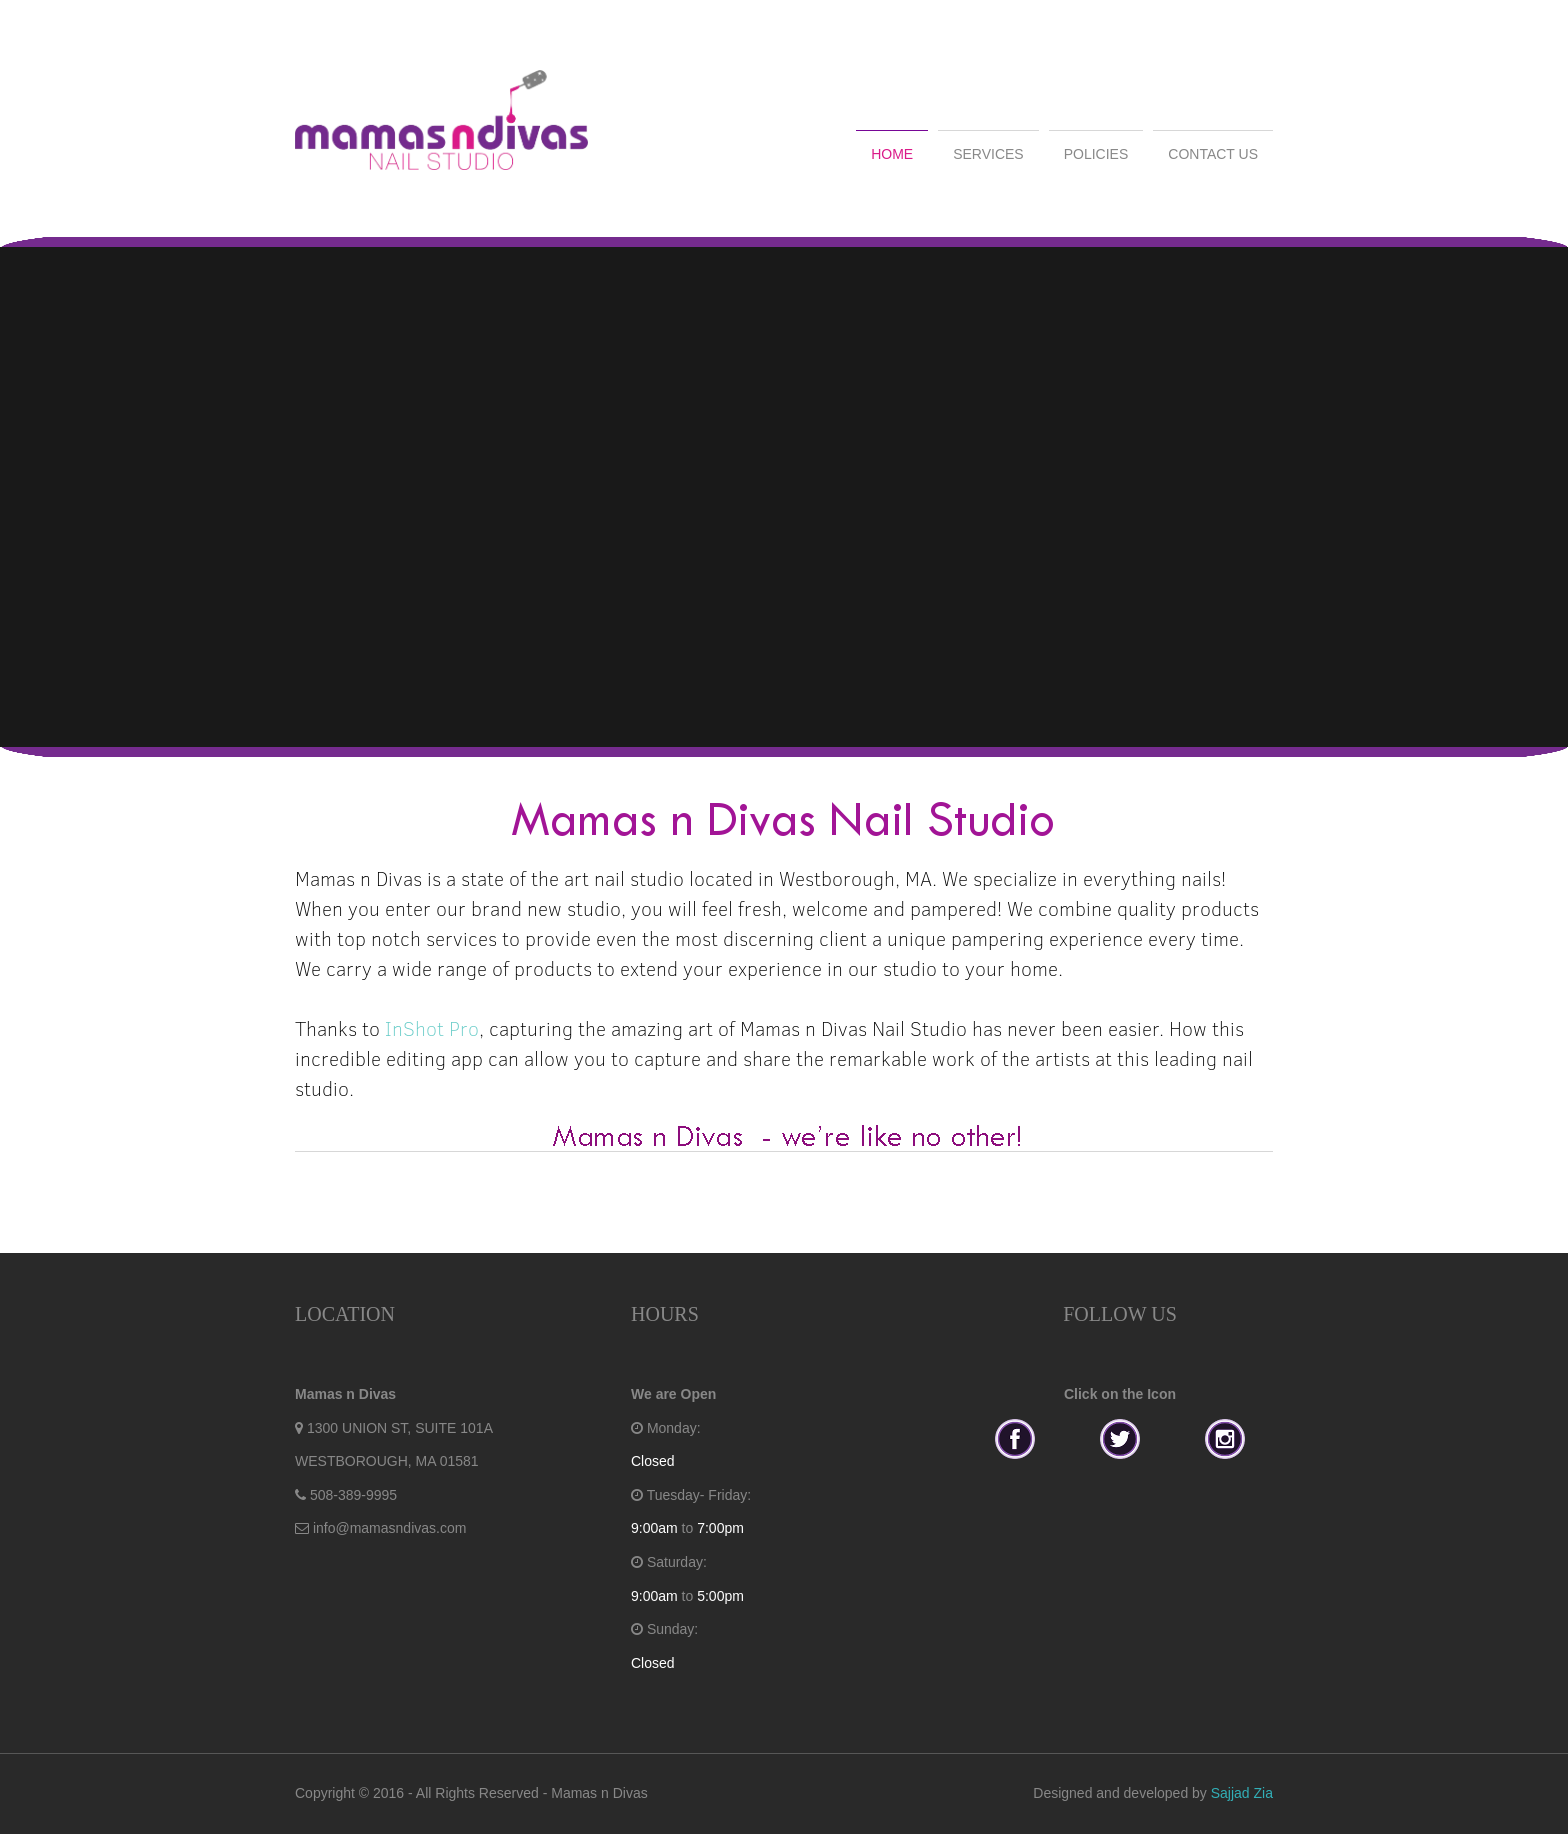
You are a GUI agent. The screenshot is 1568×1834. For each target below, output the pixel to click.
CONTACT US (1213, 154)
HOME (892, 154)
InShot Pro (432, 1028)
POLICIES (1096, 154)
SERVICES (988, 154)
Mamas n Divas (599, 1793)
